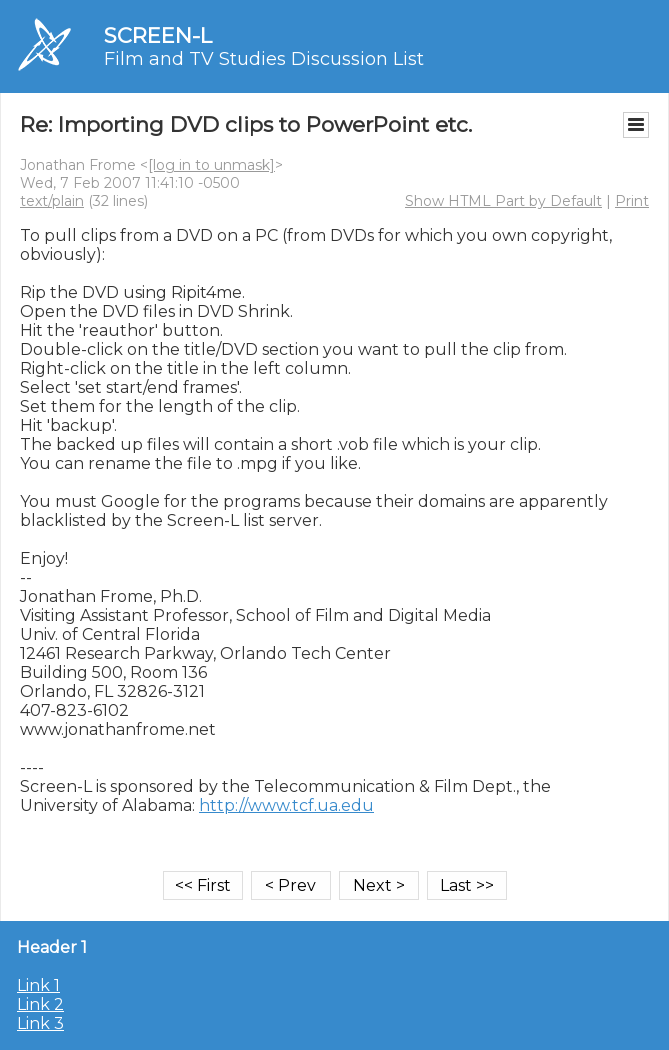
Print (632, 201)
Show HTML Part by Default (503, 201)
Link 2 (40, 1004)
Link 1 (38, 985)
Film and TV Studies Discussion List (264, 59)
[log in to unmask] (211, 165)
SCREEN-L (158, 35)
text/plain (52, 201)
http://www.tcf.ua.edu (286, 805)
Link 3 (40, 1023)
